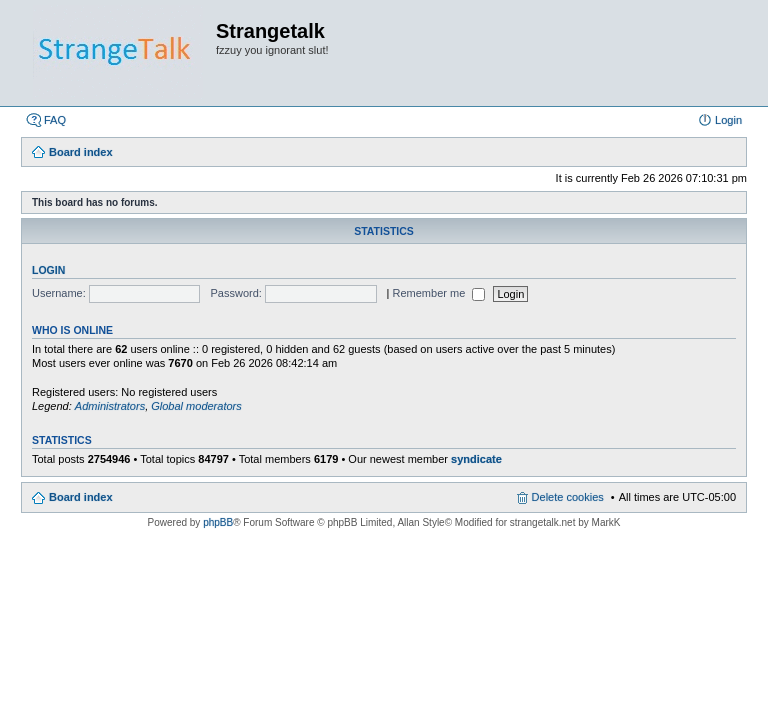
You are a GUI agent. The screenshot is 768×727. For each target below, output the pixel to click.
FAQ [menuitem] (55, 120)
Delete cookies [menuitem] (568, 497)
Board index (81, 497)
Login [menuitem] (728, 120)
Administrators (110, 406)
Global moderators (196, 406)
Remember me (439, 293)
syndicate (476, 459)
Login (48, 270)
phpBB (218, 522)
